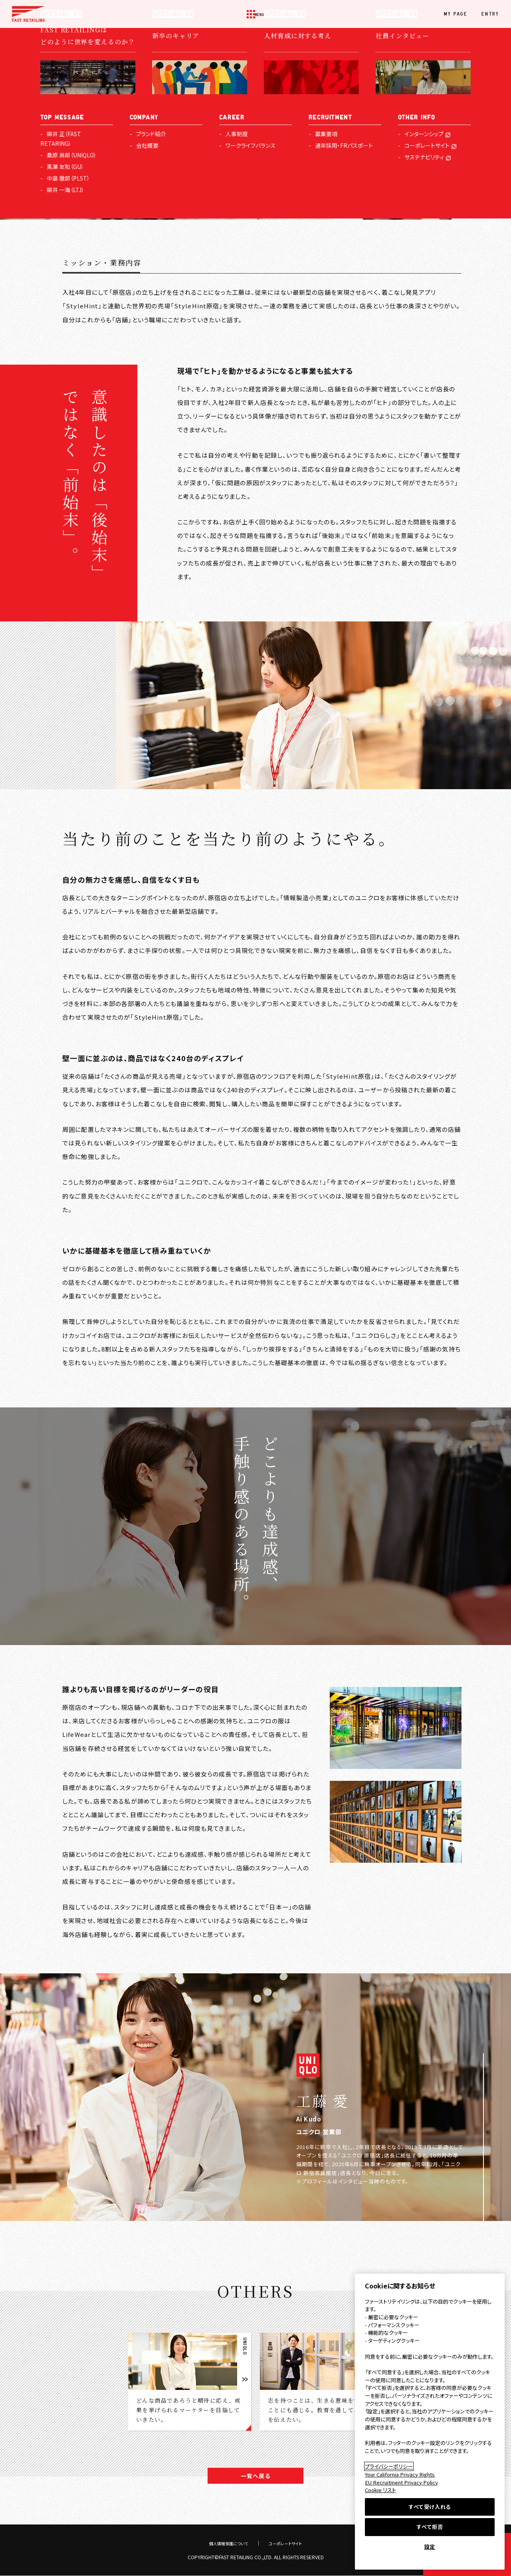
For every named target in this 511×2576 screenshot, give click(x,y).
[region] (430, 2422)
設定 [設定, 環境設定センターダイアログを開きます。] (429, 2546)
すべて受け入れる (429, 2507)
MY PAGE (455, 14)
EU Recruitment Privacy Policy (401, 2482)
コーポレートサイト (289, 2543)
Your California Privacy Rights (400, 2474)
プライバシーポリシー (389, 2466)
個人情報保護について (225, 2543)
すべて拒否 (429, 2526)
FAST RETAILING (28, 14)
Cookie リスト (380, 2490)
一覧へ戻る (255, 2476)
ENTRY (490, 14)
